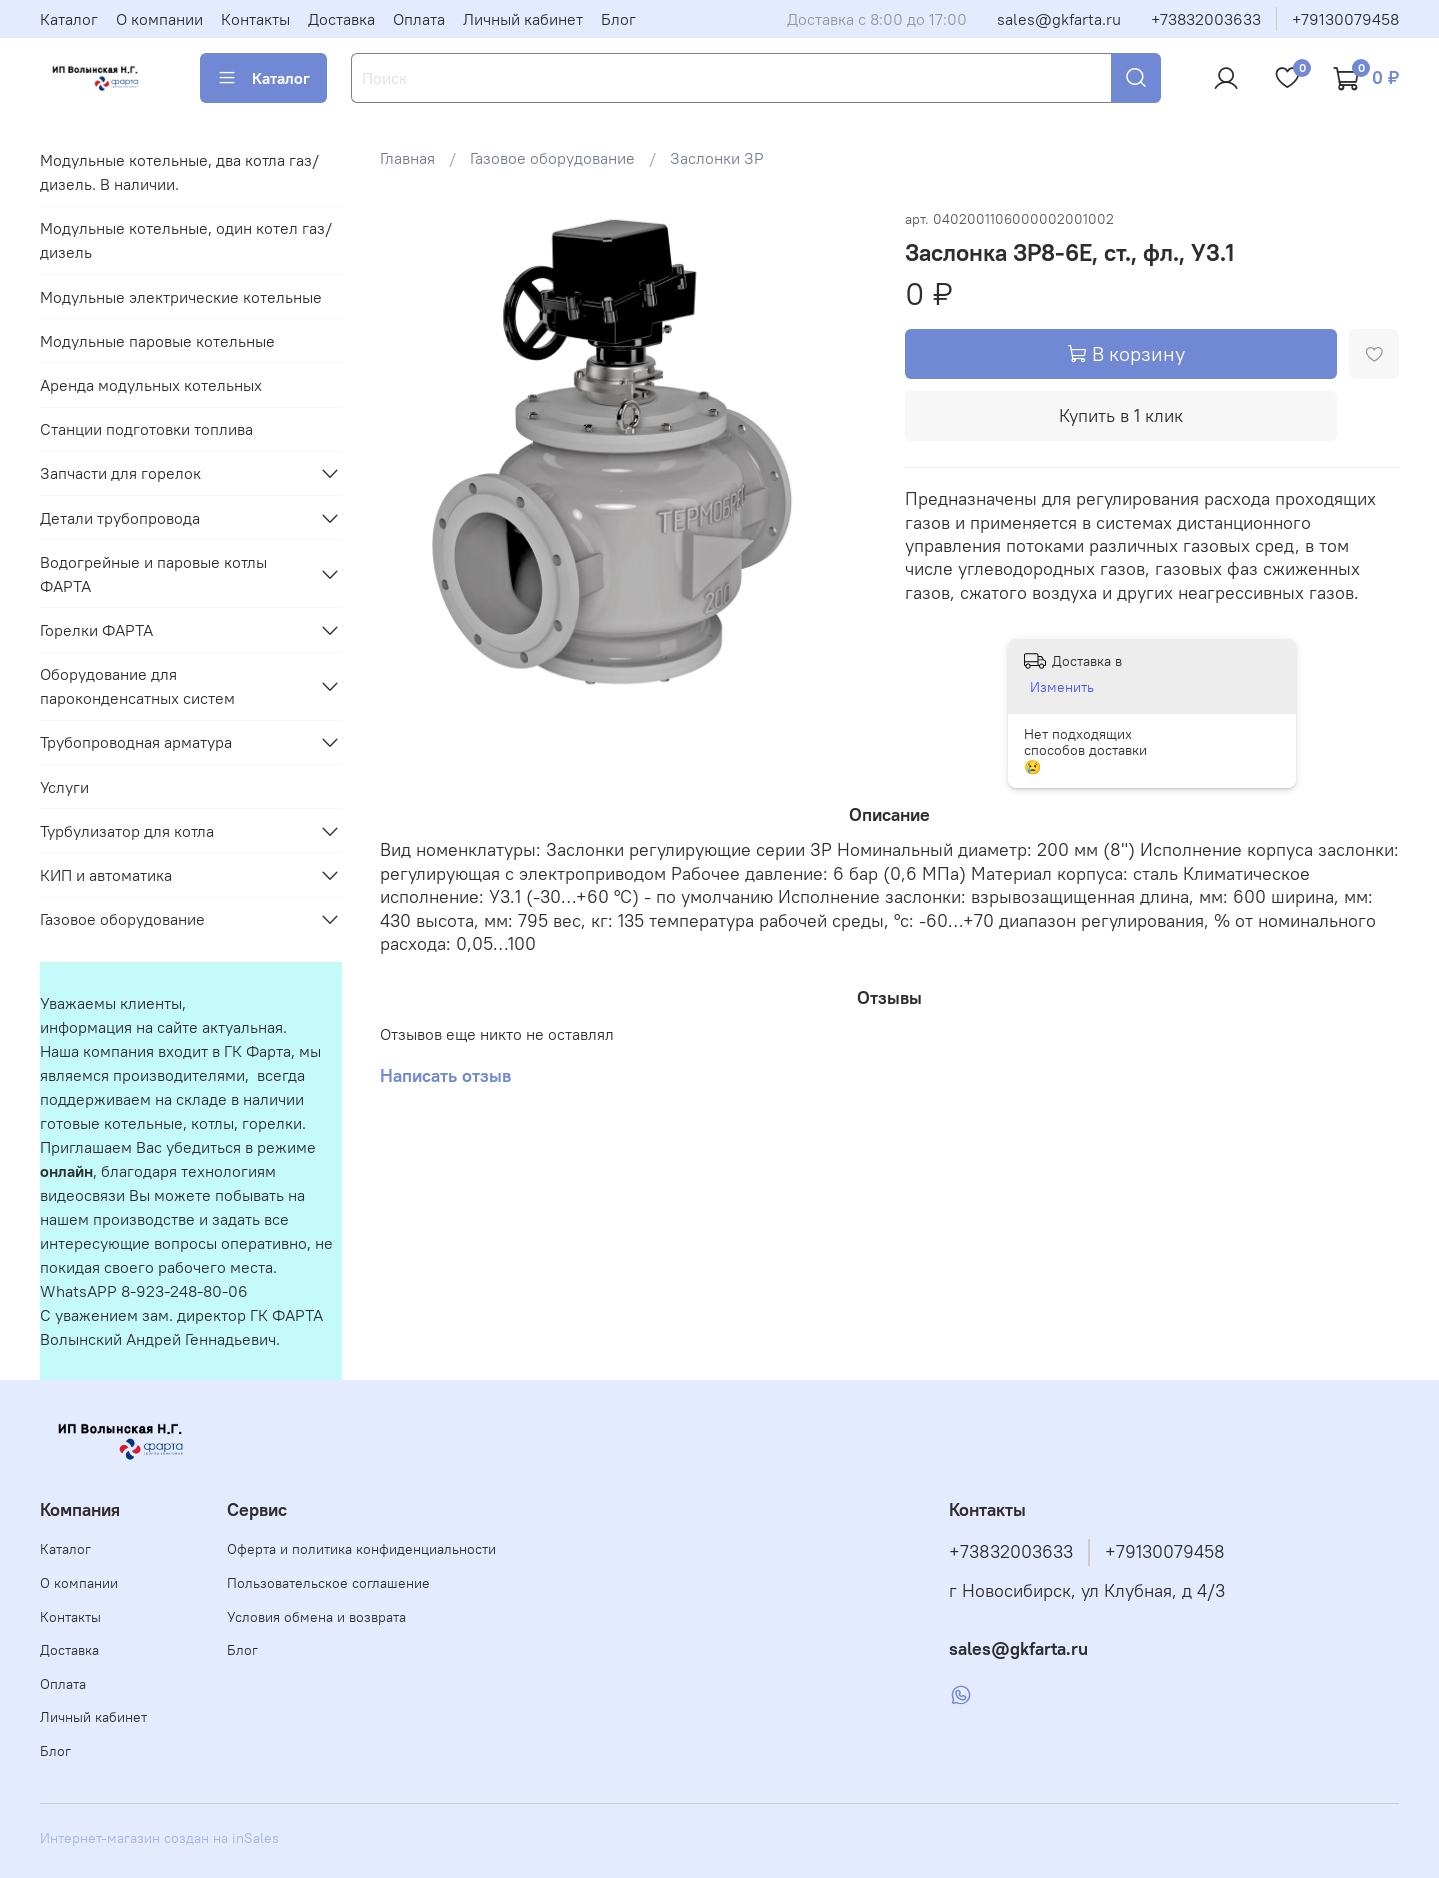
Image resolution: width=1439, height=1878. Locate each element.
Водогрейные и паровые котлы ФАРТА (153, 574)
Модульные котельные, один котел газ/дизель (186, 240)
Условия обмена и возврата (316, 1617)
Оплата (419, 19)
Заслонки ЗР (717, 158)
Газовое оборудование (552, 158)
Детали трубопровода (120, 518)
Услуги (64, 787)
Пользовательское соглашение (328, 1583)
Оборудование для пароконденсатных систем (137, 686)
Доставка (341, 19)
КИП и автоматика (106, 875)
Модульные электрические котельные (181, 297)
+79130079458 (1345, 19)
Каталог (69, 19)
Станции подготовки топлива (146, 429)
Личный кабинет (523, 19)
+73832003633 (1206, 19)
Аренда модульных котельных (151, 385)
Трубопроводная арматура (136, 742)
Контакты (255, 19)
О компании (159, 19)
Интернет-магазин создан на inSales (159, 1838)
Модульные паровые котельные (157, 341)
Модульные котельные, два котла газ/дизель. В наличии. (179, 172)
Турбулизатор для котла (127, 831)
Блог (618, 19)
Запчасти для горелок (120, 473)
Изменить (1062, 687)
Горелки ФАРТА (96, 630)
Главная (407, 158)
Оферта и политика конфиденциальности (361, 1549)
